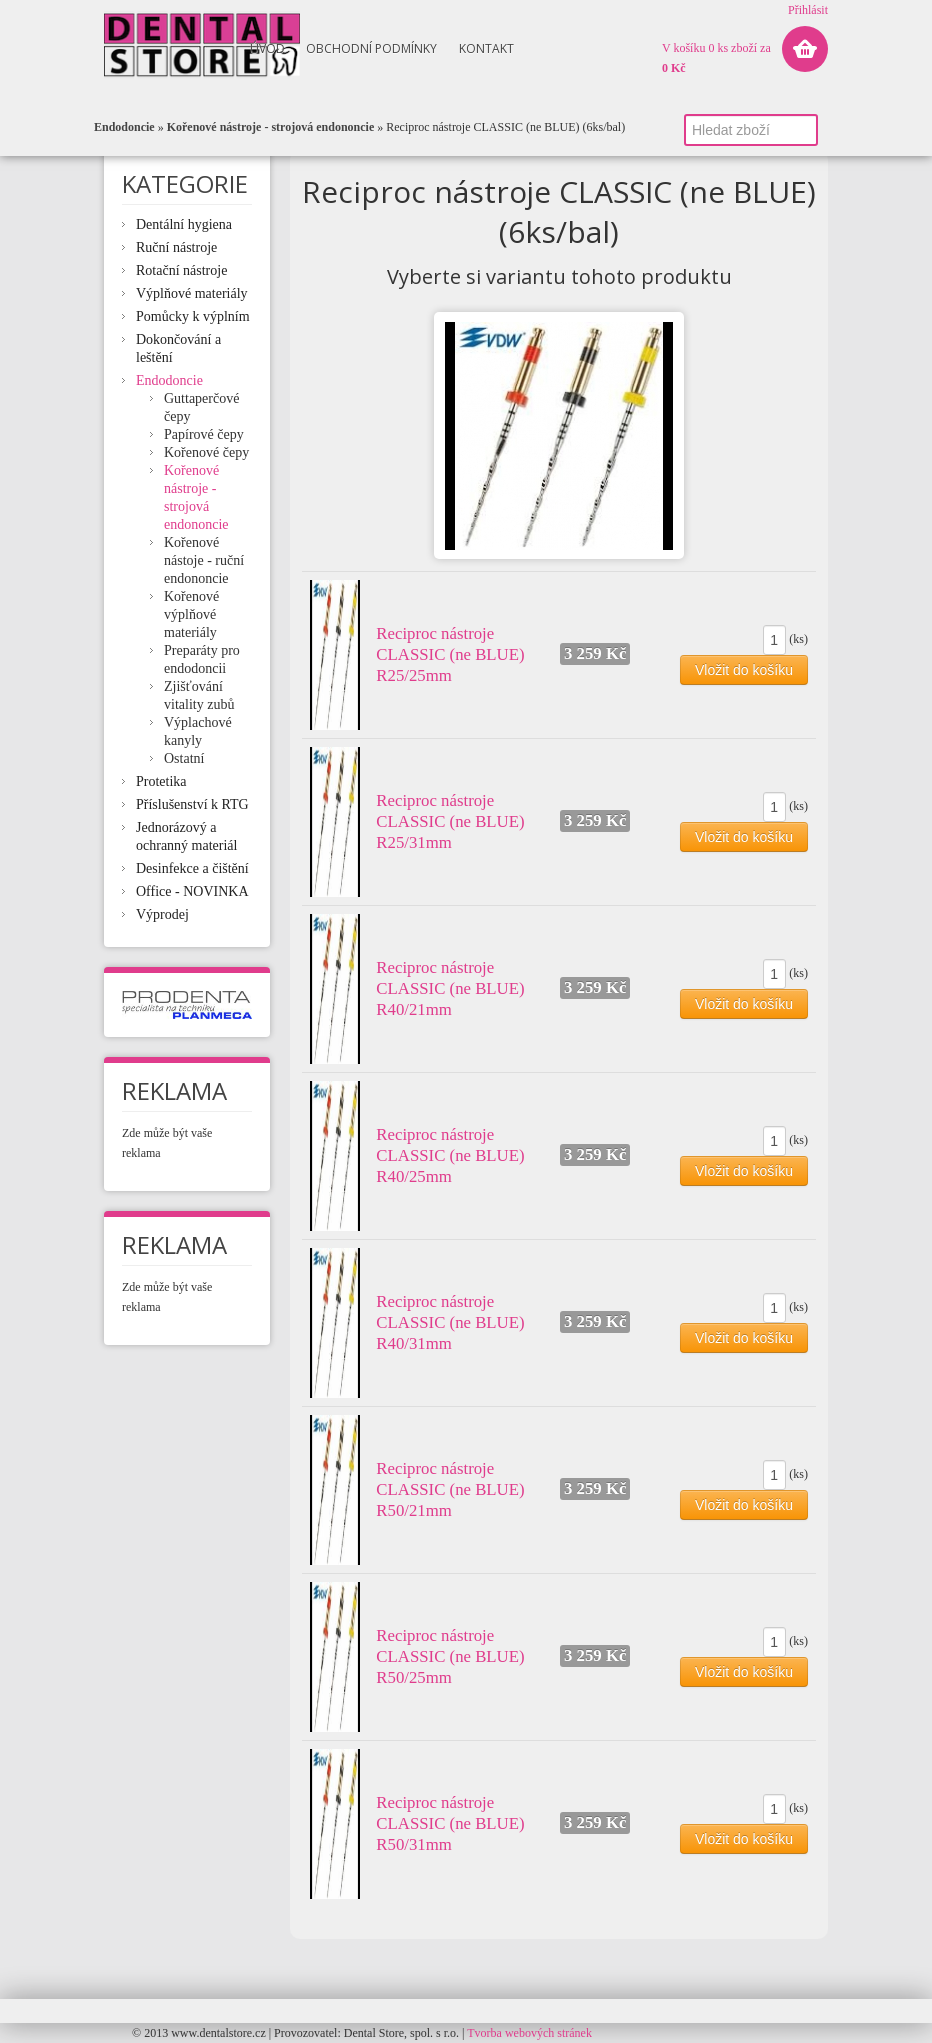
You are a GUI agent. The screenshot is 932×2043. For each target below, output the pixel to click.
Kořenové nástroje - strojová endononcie (271, 127)
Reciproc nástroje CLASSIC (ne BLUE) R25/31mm (450, 821)
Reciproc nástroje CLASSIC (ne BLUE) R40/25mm (450, 1155)
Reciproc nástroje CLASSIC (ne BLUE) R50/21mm (450, 1489)
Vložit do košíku (744, 670)
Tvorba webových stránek (529, 2033)
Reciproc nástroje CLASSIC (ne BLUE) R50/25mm (450, 1656)
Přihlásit (808, 10)
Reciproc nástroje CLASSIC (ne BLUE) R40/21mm (450, 988)
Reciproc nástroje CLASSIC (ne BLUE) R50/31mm (450, 1823)
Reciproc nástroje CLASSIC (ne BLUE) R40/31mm (450, 1322)
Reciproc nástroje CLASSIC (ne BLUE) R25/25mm (450, 654)
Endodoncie (124, 127)
